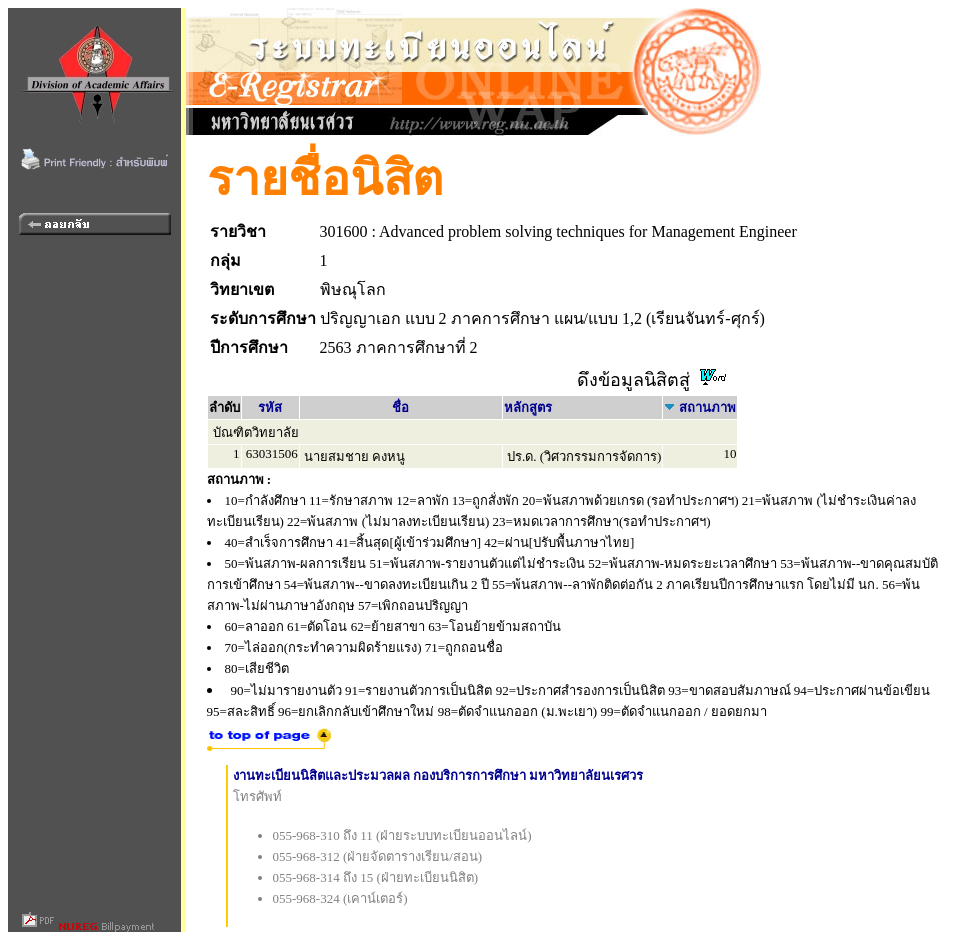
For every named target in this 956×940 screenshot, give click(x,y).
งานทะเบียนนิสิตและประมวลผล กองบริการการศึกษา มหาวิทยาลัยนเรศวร (438, 775)
